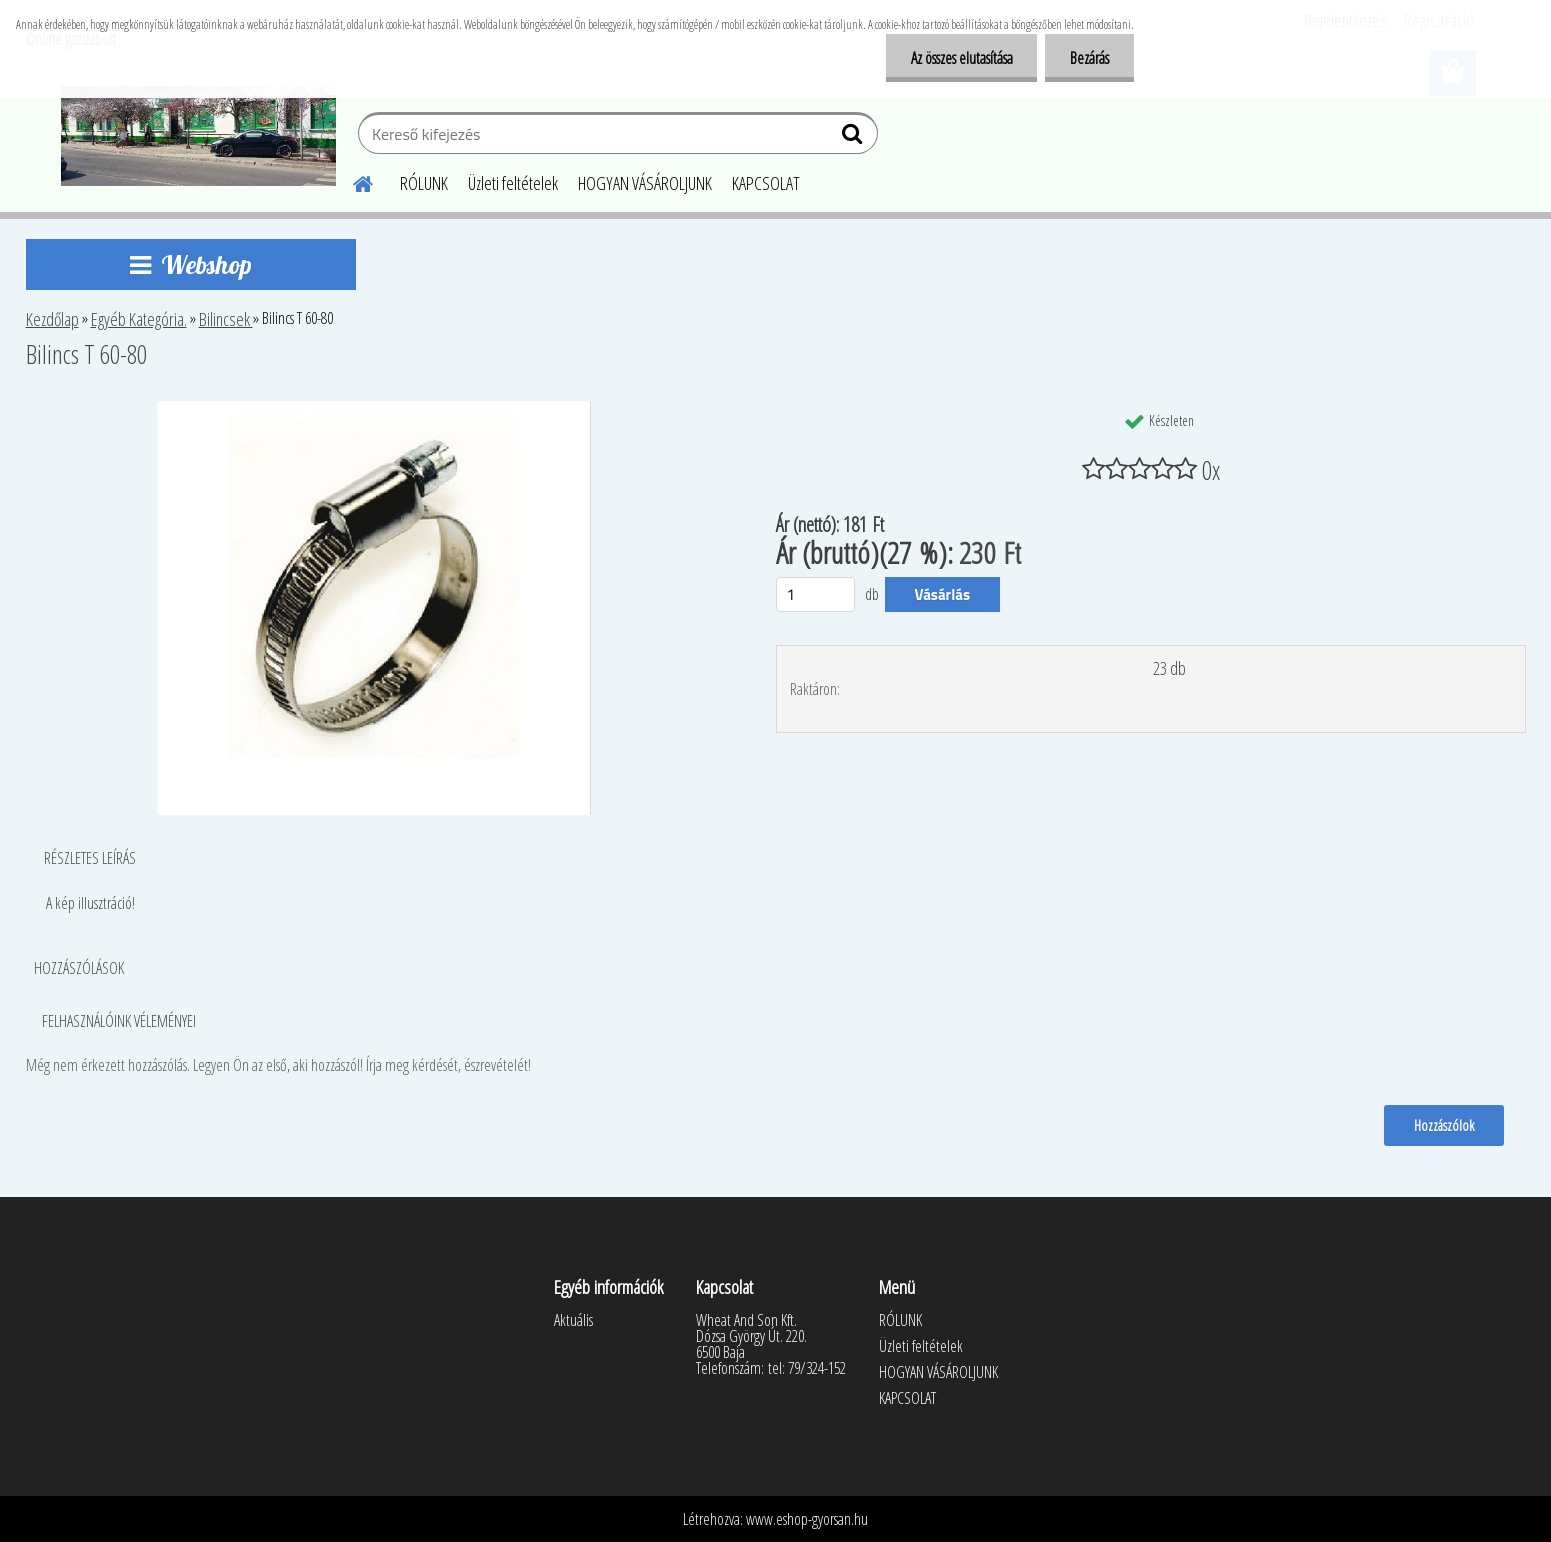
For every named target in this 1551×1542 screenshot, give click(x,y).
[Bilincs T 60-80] (374, 409)
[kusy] (816, 594)
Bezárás (1089, 58)
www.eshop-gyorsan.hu (807, 1519)
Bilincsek (226, 319)
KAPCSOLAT (766, 183)
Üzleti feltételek (513, 183)
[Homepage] (352, 181)
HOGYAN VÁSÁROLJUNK (645, 183)
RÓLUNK (424, 183)
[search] (854, 138)
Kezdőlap (52, 319)
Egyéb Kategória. (139, 319)
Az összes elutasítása (961, 58)
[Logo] (198, 136)
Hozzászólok (1444, 1125)
